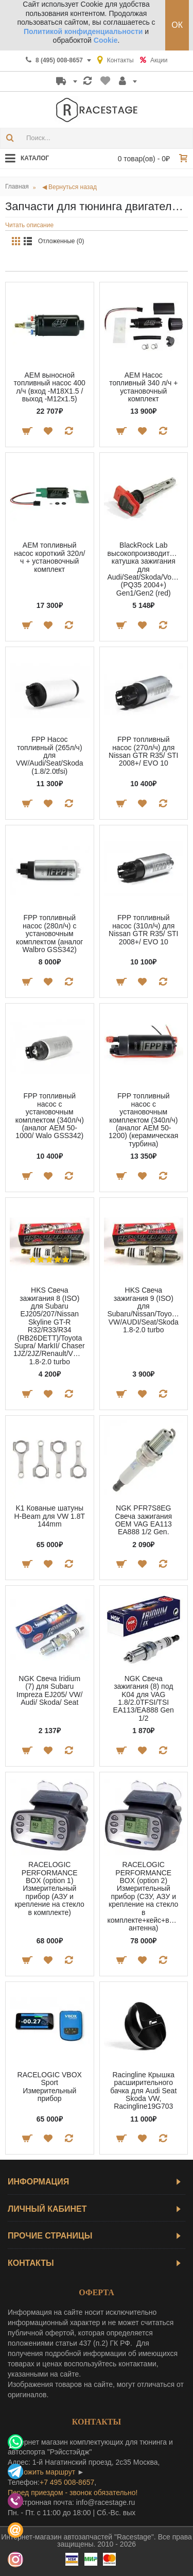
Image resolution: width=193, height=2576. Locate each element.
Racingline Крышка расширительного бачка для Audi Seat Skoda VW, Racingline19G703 (143, 2091)
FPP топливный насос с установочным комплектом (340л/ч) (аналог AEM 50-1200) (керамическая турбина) (143, 1119)
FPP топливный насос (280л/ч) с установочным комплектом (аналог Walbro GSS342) (49, 933)
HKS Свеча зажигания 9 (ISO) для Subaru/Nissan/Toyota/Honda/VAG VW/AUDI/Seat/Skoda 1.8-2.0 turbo (146, 1310)
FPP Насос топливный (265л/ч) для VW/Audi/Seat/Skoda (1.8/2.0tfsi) (49, 755)
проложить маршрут (41, 2472)
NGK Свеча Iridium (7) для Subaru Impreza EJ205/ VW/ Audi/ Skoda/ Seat (49, 1690)
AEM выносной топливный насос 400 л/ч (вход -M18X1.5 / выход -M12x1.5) (49, 387)
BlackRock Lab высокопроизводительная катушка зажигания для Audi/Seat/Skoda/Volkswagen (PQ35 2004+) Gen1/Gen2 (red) (146, 569)
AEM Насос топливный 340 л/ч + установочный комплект (143, 387)
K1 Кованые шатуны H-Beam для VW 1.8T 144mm (49, 1516)
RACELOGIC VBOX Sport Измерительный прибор (49, 2087)
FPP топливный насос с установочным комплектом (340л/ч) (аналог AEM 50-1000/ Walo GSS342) (49, 1116)
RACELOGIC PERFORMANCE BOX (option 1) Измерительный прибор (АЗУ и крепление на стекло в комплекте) (49, 1888)
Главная (17, 186)
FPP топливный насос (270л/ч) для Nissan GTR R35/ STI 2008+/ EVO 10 (143, 751)
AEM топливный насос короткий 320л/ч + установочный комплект (49, 557)
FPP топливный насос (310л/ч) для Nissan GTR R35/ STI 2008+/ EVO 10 (143, 929)
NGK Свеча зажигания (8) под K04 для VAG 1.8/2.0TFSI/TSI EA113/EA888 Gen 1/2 (143, 1698)
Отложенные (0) (61, 241)
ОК (177, 25)
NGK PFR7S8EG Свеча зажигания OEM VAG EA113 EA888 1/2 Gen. (143, 1520)
